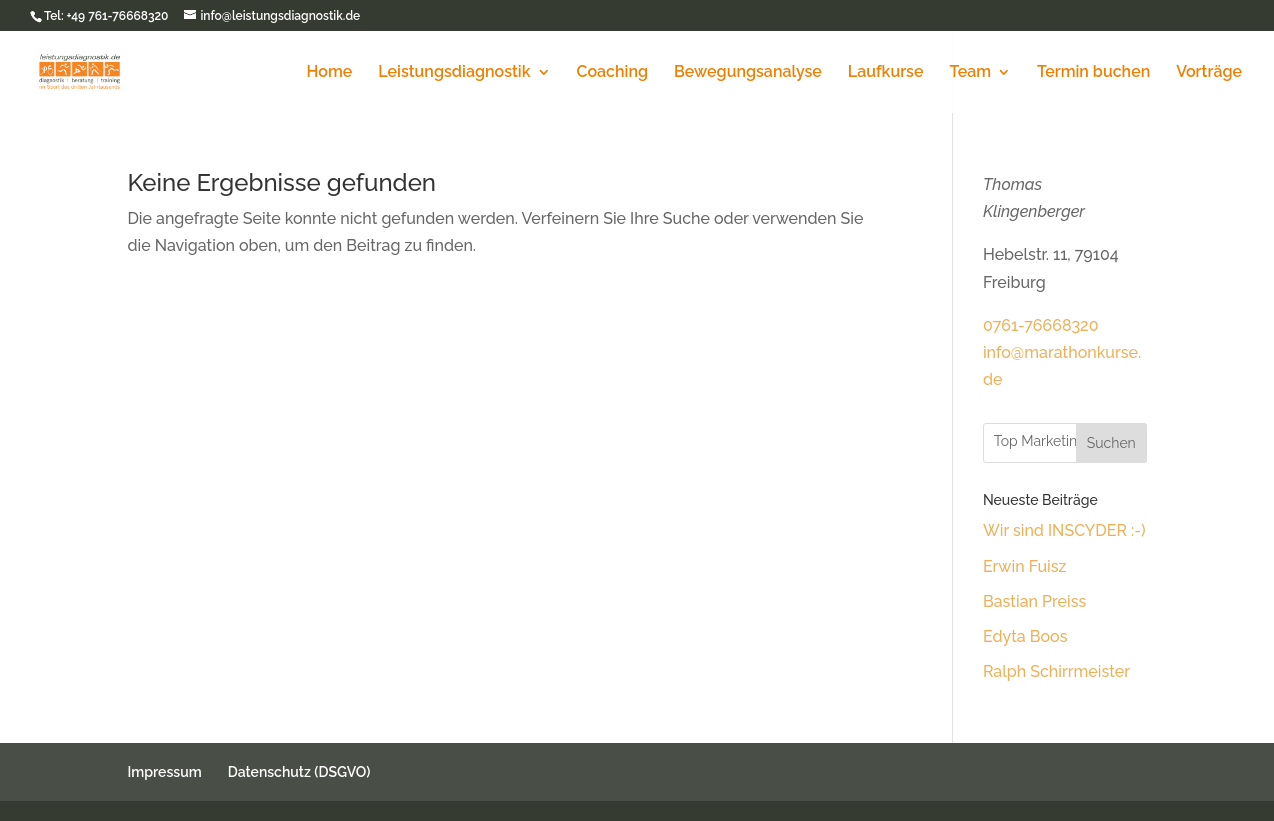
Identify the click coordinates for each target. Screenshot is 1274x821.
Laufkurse (886, 73)
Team (970, 73)
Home (330, 73)
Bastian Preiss (1034, 601)
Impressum (164, 772)
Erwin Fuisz (1025, 566)
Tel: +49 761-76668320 (106, 16)
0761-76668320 (1041, 325)
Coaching (612, 73)
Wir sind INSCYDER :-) (1064, 530)
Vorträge (1209, 73)
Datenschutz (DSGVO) (299, 772)
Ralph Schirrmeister (1056, 671)
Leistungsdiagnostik (454, 73)
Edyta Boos (1025, 636)
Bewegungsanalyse (748, 73)
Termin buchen (1093, 73)
